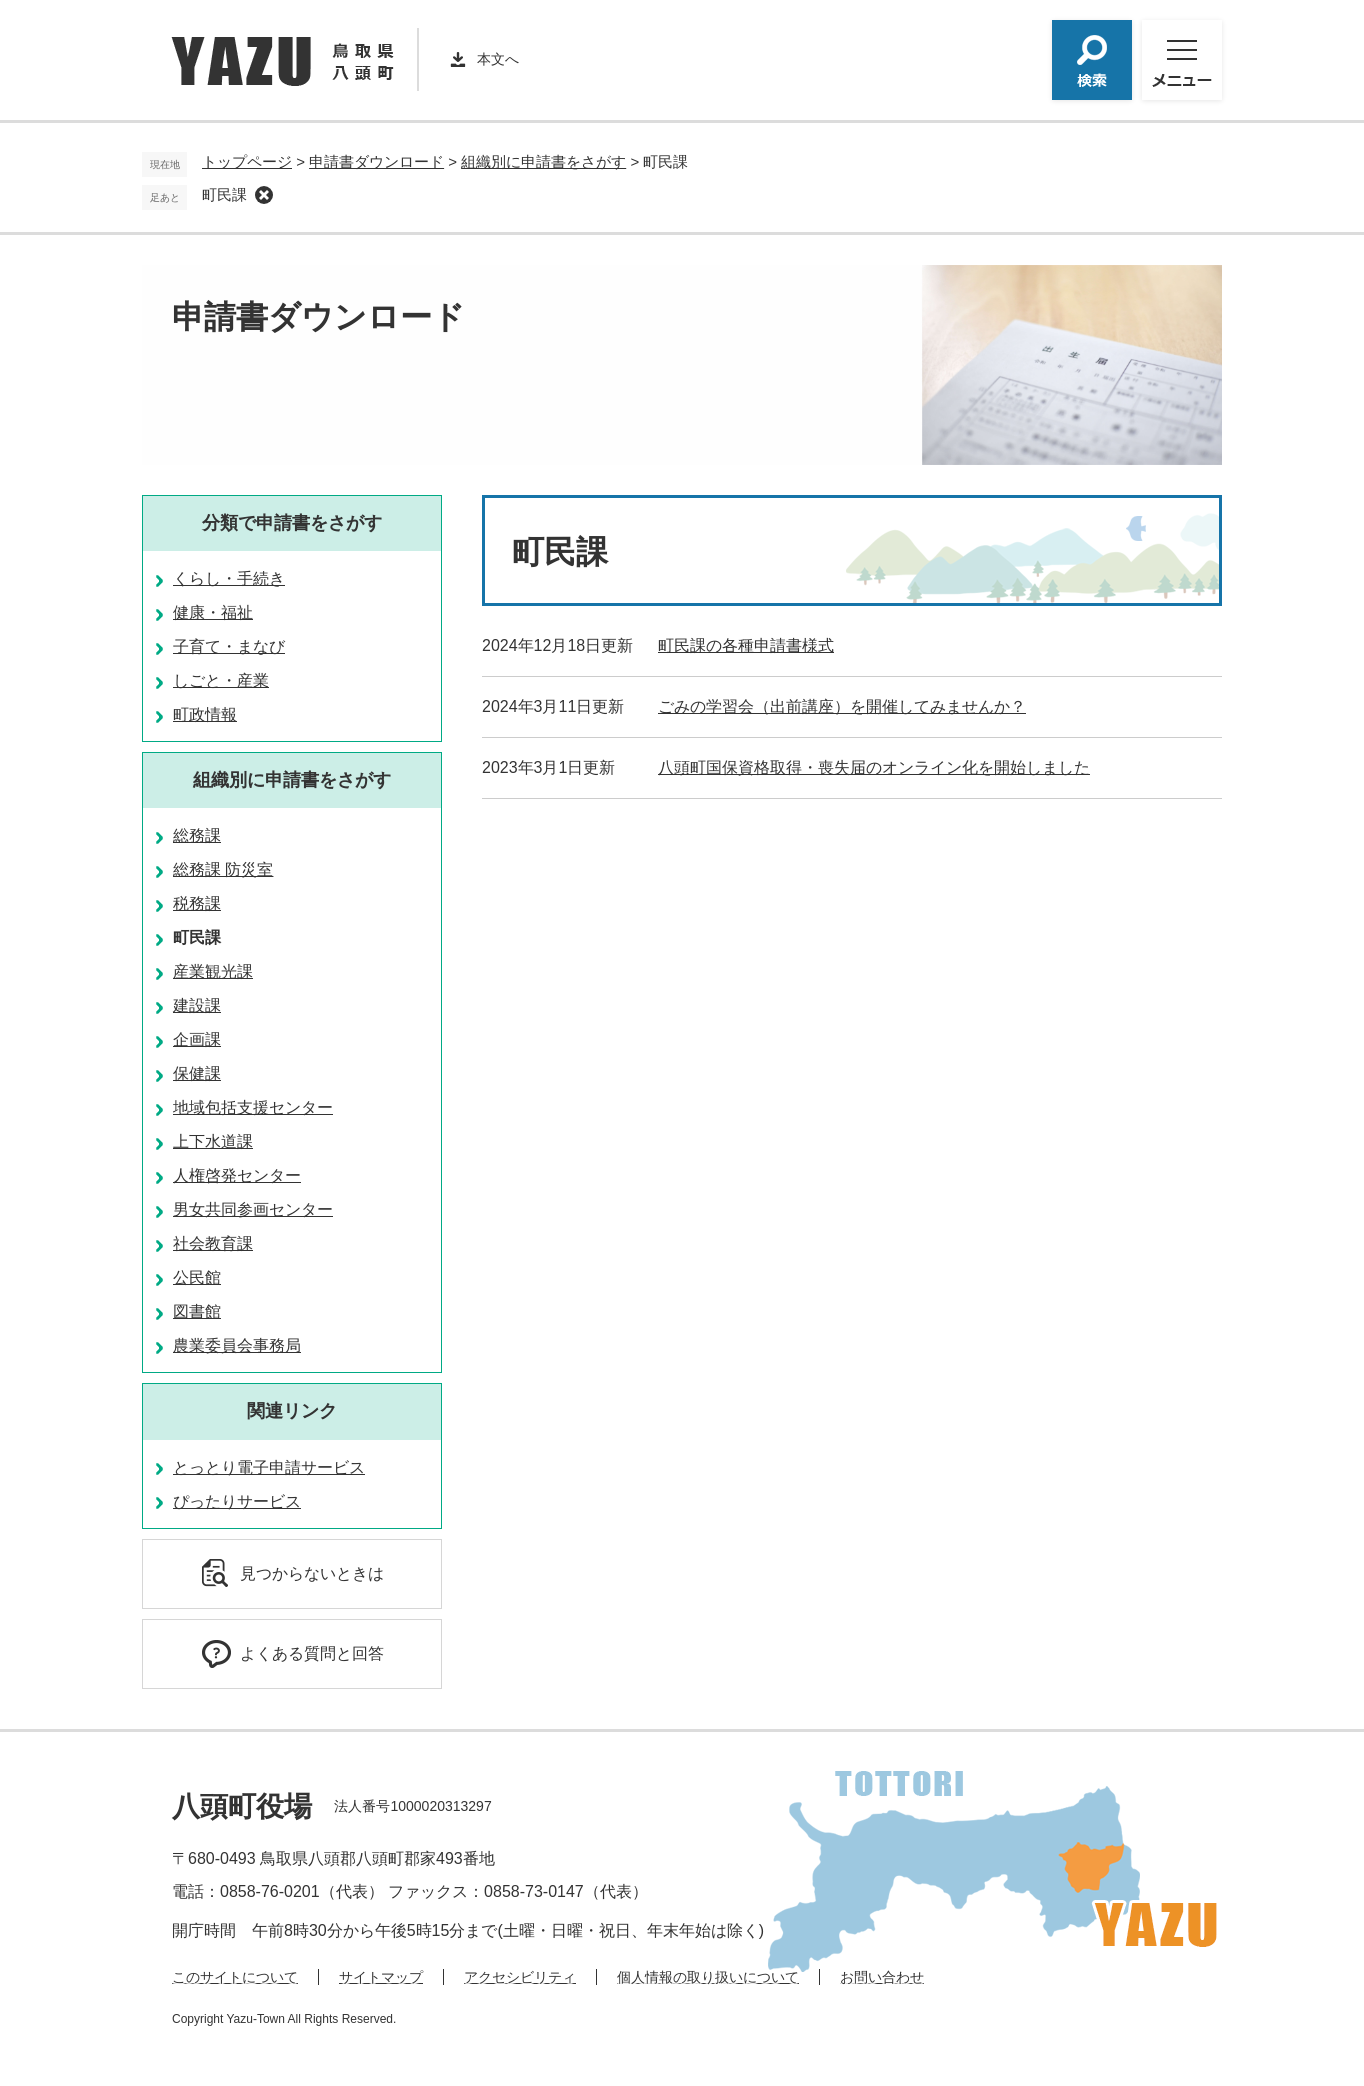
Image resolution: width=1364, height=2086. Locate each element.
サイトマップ (381, 1977)
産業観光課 (213, 971)
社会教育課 (213, 1243)
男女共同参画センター (253, 1209)
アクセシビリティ (520, 1977)
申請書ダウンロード (376, 161)
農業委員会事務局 (237, 1345)
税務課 (197, 903)
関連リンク (292, 1411)
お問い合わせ (882, 1977)
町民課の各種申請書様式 (746, 645)
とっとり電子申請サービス (269, 1467)
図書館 (197, 1311)
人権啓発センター (237, 1175)
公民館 (197, 1277)
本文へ (498, 59)
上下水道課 (213, 1141)
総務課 (197, 835)
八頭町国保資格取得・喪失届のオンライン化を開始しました (874, 767)
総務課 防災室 (223, 869)
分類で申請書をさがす (292, 523)
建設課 (197, 1005)
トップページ (247, 161)
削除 (264, 195)
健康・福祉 (213, 612)
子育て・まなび (229, 646)
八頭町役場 (242, 1806)
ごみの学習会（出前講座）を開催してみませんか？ (842, 706)
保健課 (197, 1073)
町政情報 (205, 714)
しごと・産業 (221, 680)
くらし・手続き (229, 578)
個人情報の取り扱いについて (708, 1977)
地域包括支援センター (253, 1107)
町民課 (224, 194)
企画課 (197, 1039)
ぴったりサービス (237, 1501)
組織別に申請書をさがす (543, 161)
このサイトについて (235, 1977)
